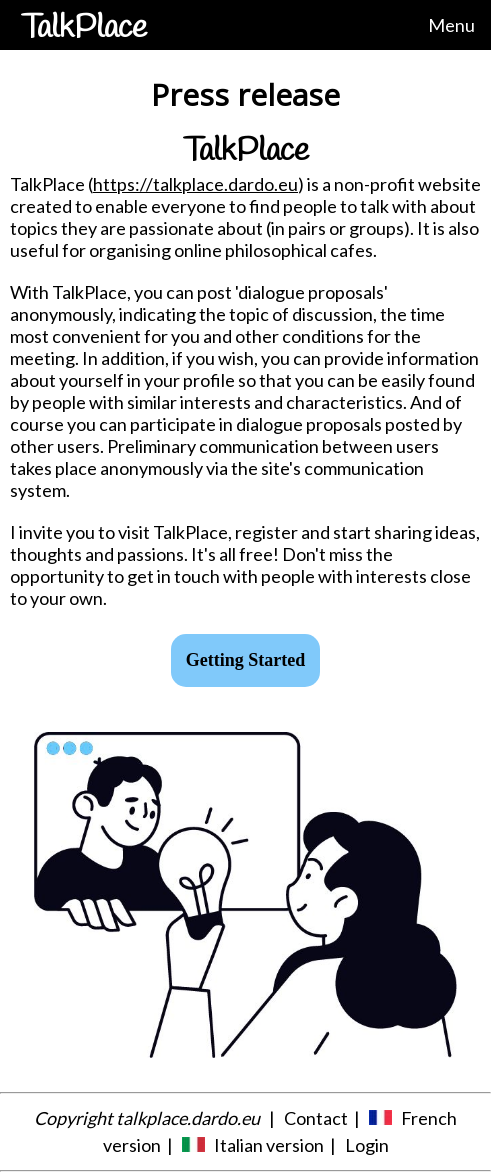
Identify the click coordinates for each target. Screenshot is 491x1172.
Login (367, 1145)
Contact (316, 1118)
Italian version (269, 1145)
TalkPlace (84, 28)
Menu (451, 25)
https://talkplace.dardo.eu (195, 184)
